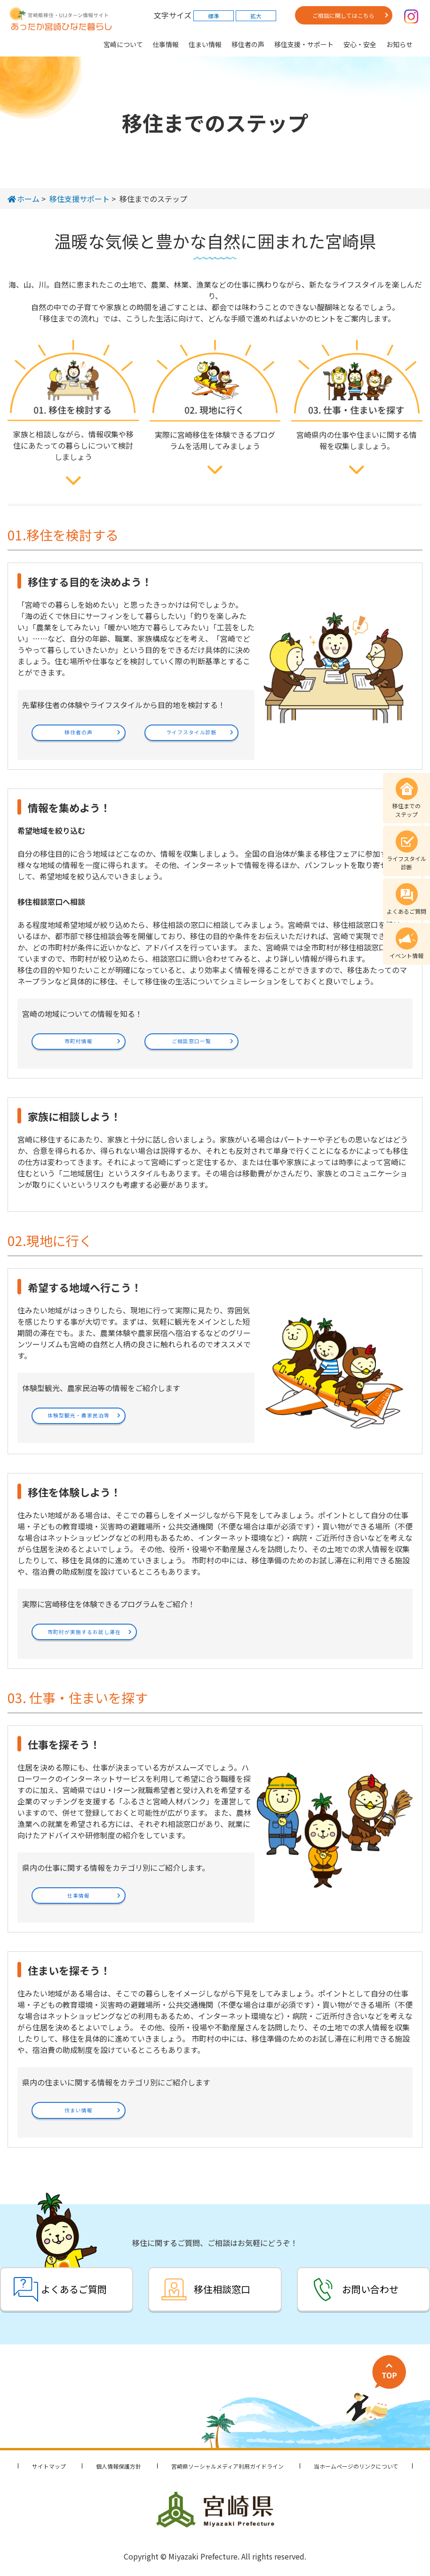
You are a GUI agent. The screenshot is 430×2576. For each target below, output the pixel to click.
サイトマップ (49, 2466)
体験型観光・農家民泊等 (79, 1415)
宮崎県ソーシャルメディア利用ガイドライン (227, 2466)
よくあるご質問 (74, 2289)
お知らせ (399, 44)
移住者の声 (247, 44)
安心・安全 (359, 44)
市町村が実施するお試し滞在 (84, 1631)
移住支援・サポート (304, 44)
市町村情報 (78, 1041)
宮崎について (123, 44)
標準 (213, 16)
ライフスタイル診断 (191, 732)
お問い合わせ (370, 2289)
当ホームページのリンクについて (356, 2466)
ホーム (24, 198)
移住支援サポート (79, 198)
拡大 (256, 16)
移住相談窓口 (222, 2289)
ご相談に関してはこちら (343, 15)
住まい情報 (205, 44)
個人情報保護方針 (118, 2466)
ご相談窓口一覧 (191, 1041)
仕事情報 (165, 44)
